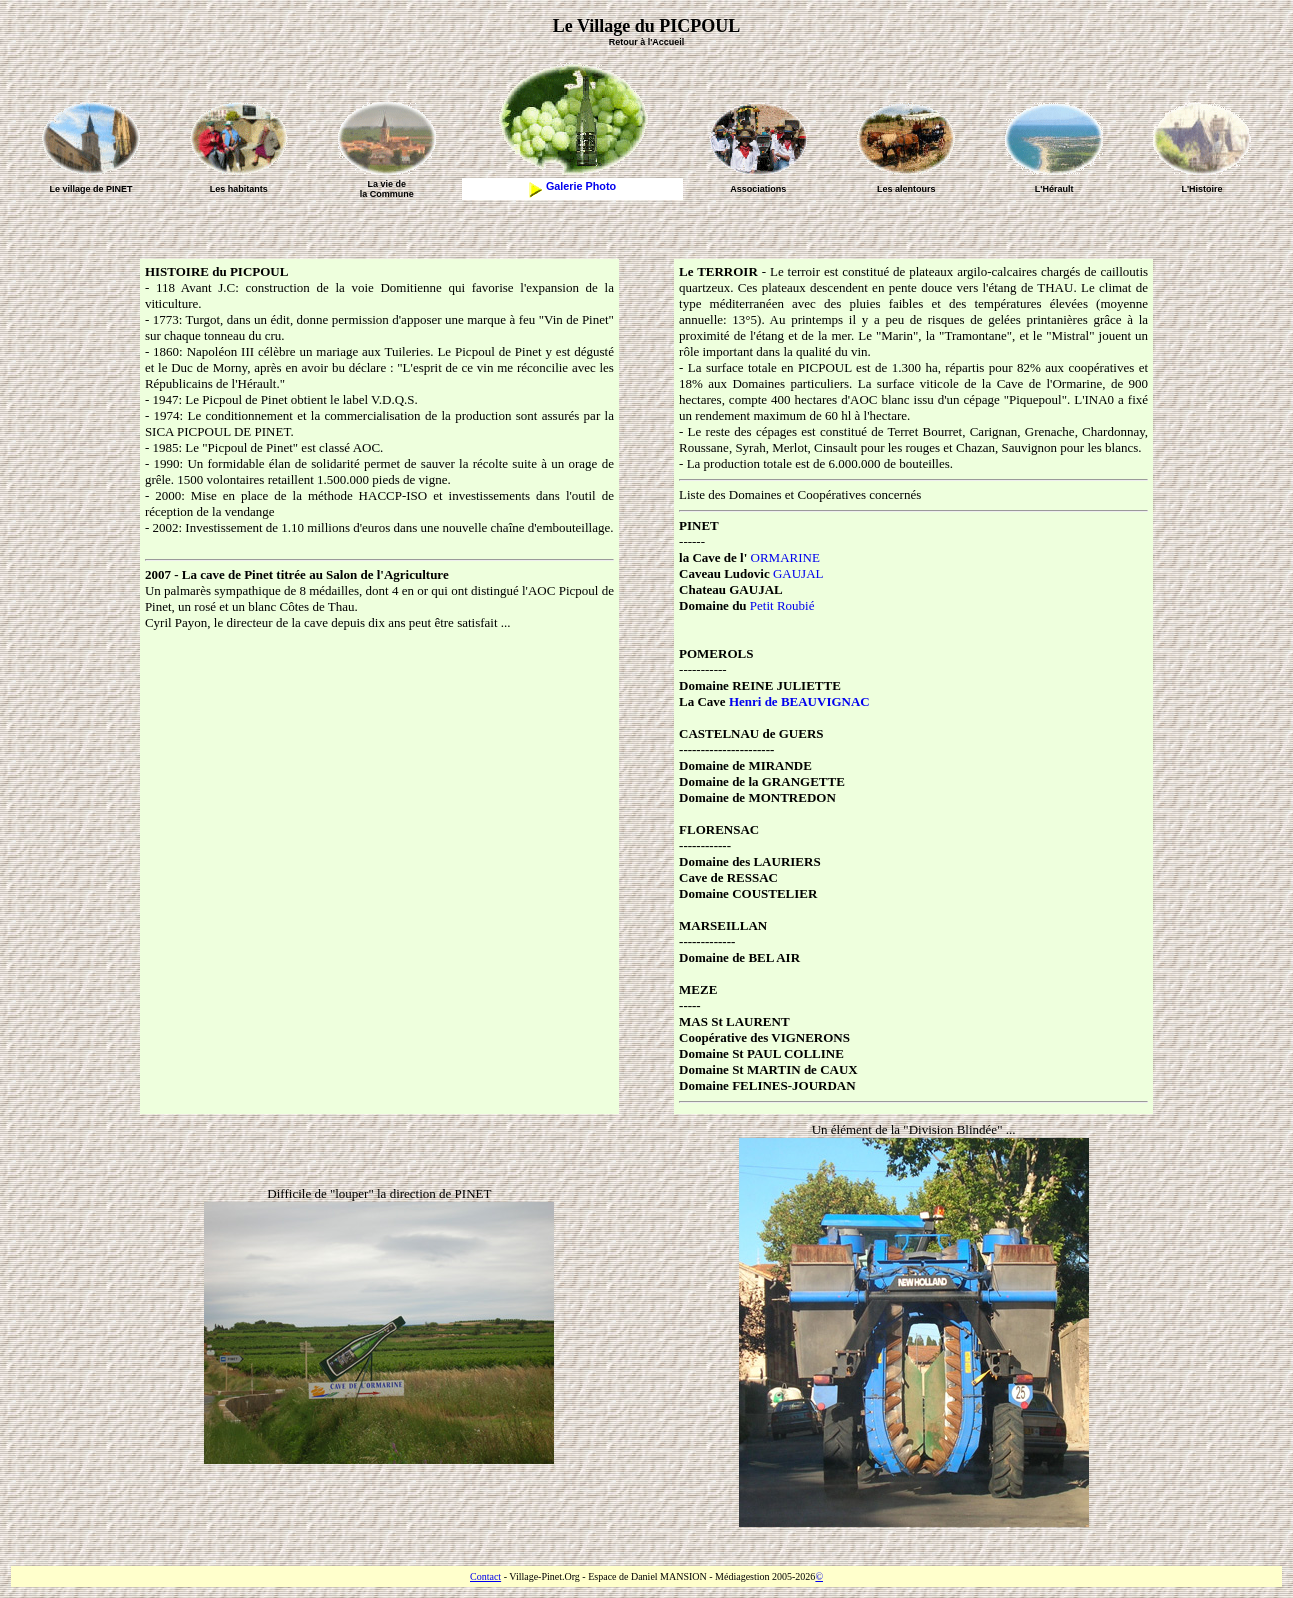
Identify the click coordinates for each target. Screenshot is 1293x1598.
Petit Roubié (782, 605)
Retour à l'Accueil (647, 42)
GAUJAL (798, 573)
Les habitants (239, 189)
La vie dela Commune (387, 189)
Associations (758, 189)
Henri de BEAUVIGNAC (799, 701)
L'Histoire (1201, 189)
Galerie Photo (572, 186)
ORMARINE (785, 557)
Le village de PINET (90, 189)
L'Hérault (1054, 189)
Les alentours (906, 189)
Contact (485, 1576)
